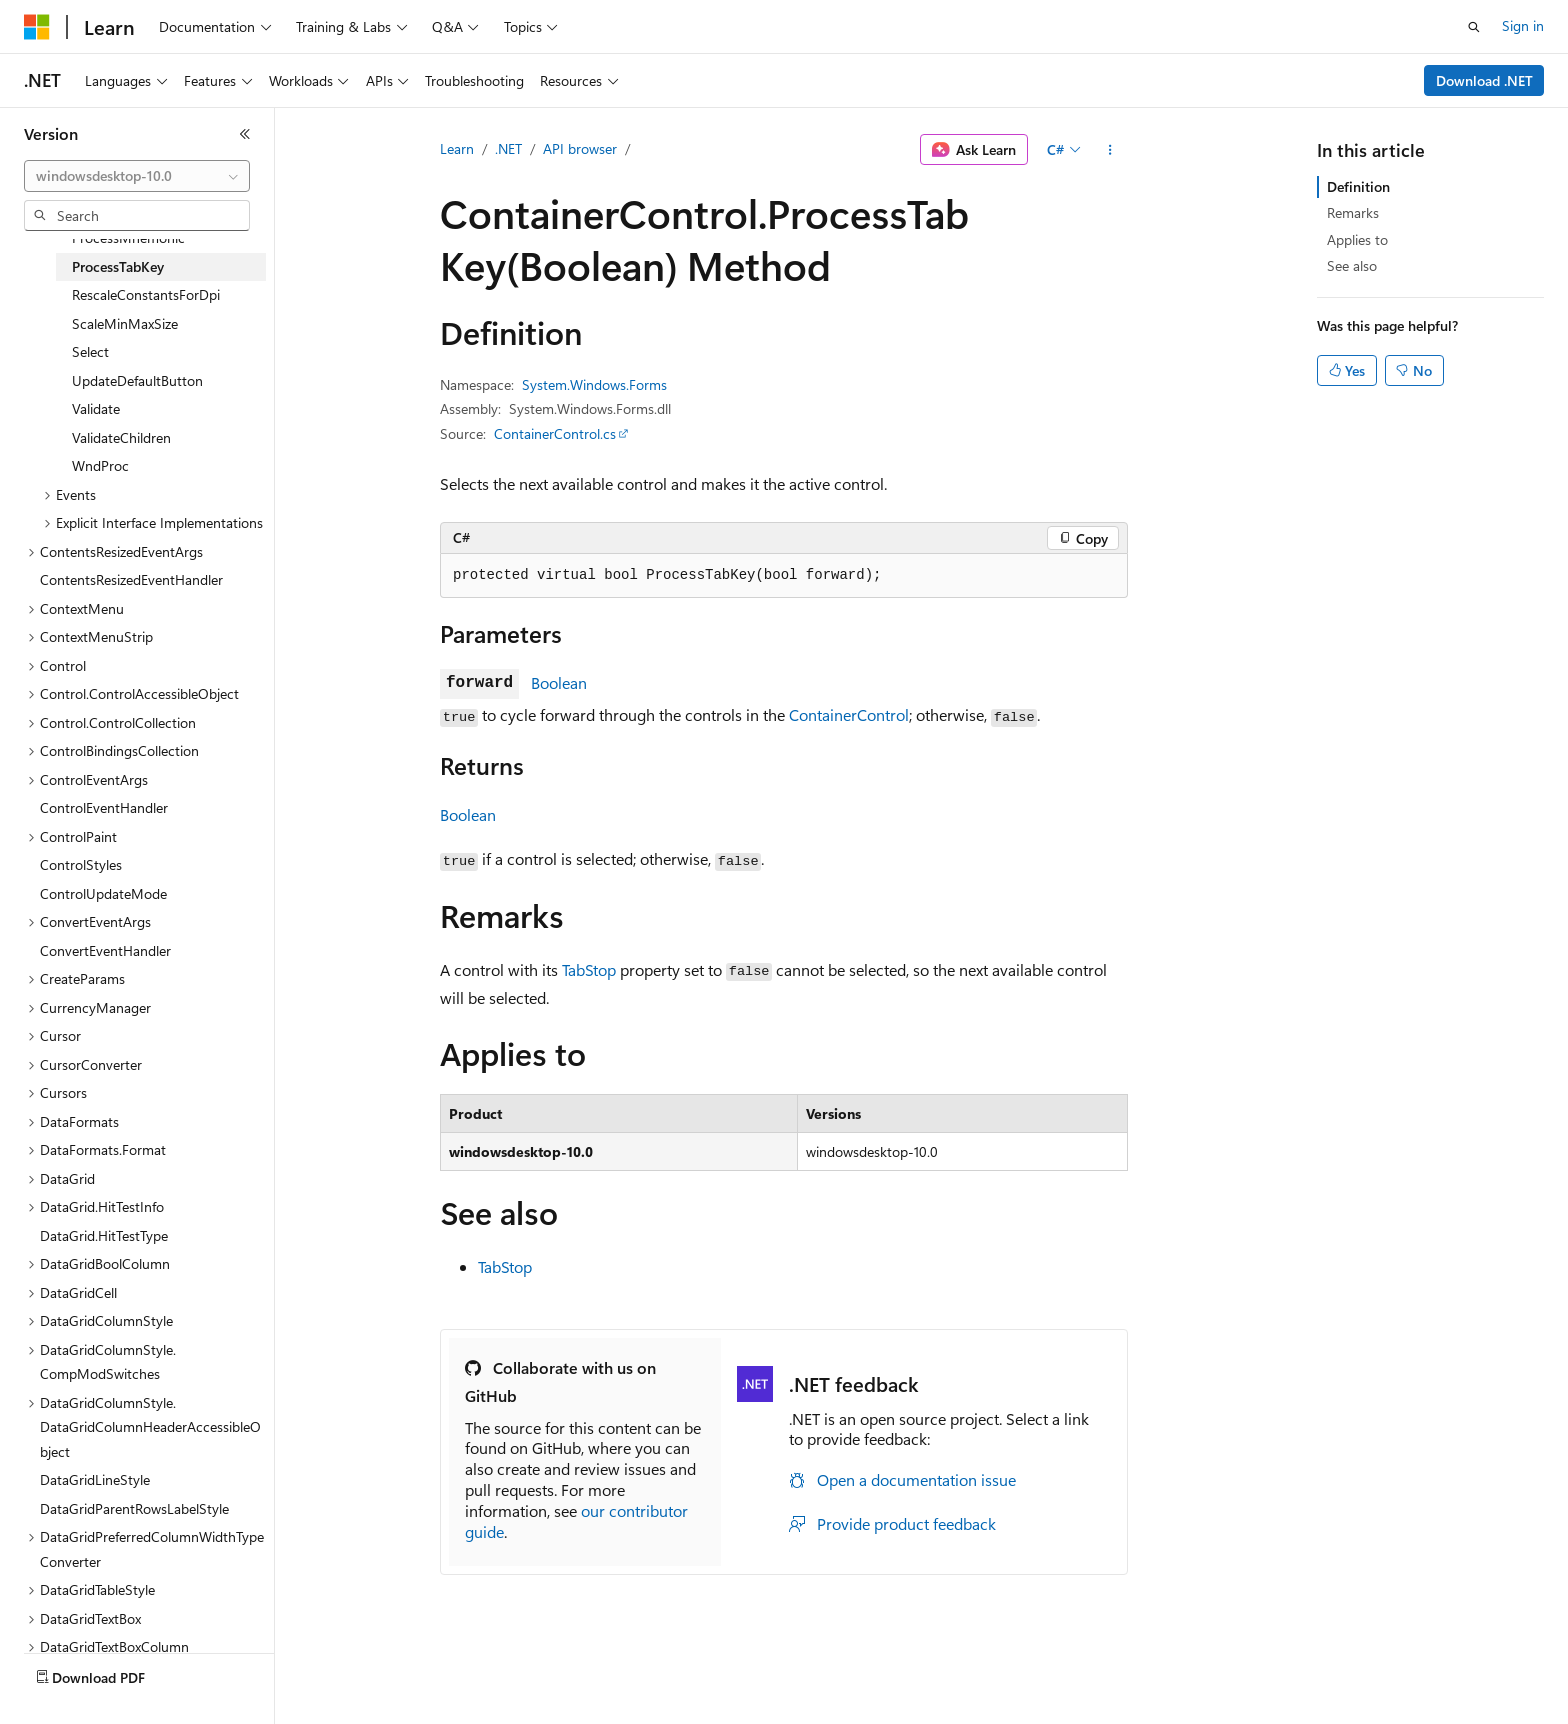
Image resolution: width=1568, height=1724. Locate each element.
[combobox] (137, 176)
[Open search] (1474, 27)
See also (1352, 265)
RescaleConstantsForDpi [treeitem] (146, 294)
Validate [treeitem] (96, 408)
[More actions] (1110, 150)
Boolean (559, 682)
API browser (580, 148)
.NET (508, 148)
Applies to (1357, 239)
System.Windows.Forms (594, 384)
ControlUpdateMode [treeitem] (103, 893)
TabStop (589, 969)
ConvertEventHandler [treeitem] (105, 950)
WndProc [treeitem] (100, 465)
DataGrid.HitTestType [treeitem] (104, 1235)
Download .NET (1484, 80)
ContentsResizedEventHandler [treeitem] (131, 579)
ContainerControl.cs (555, 433)
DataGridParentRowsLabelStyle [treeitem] (134, 1508)
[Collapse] (245, 134)
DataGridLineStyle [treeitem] (95, 1479)
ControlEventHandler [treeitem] (104, 807)
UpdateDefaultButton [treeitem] (137, 380)
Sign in (1523, 25)
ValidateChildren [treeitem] (121, 437)
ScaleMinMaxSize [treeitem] (125, 323)
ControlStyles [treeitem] (81, 864)
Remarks (1353, 212)
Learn (457, 148)
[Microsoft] (37, 27)
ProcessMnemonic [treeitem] (128, 237)
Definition (1358, 186)
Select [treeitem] (90, 351)
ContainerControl (849, 714)
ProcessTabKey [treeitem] (118, 266)
